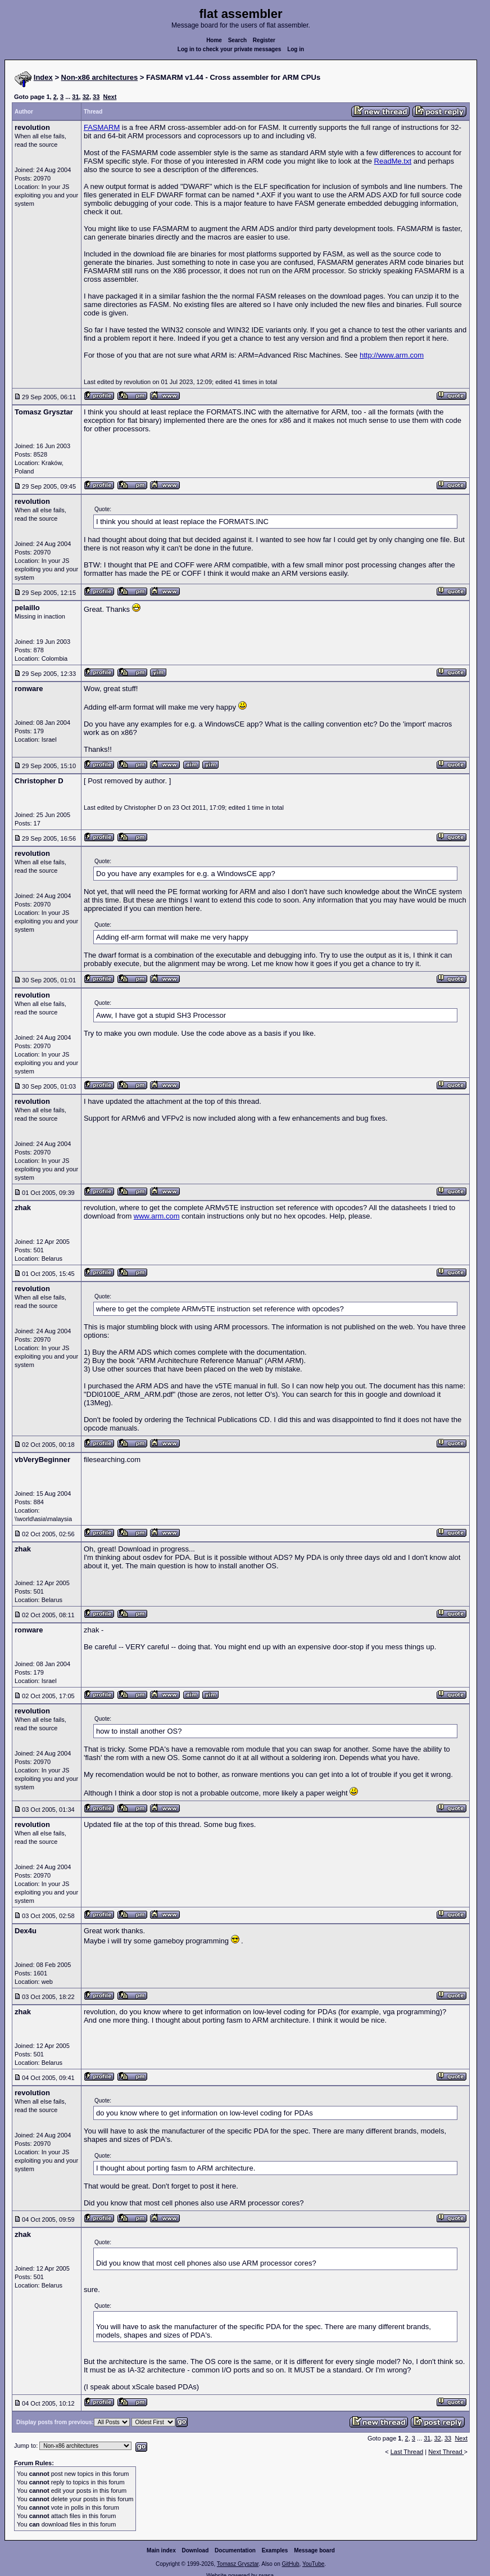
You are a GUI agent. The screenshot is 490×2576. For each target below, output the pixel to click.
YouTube (313, 2564)
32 (86, 96)
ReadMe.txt (392, 161)
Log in (295, 49)
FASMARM (102, 127)
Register (264, 40)
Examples (275, 2550)
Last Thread (407, 2451)
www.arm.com (157, 1216)
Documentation (235, 2550)
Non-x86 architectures (99, 77)
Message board (314, 2550)
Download (195, 2550)
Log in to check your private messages (230, 49)
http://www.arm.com (392, 355)
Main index (161, 2550)
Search (237, 40)
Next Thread (446, 2451)
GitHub (290, 2564)
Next (109, 96)
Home (214, 40)
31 (75, 96)
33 (96, 96)
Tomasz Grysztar (237, 2564)
